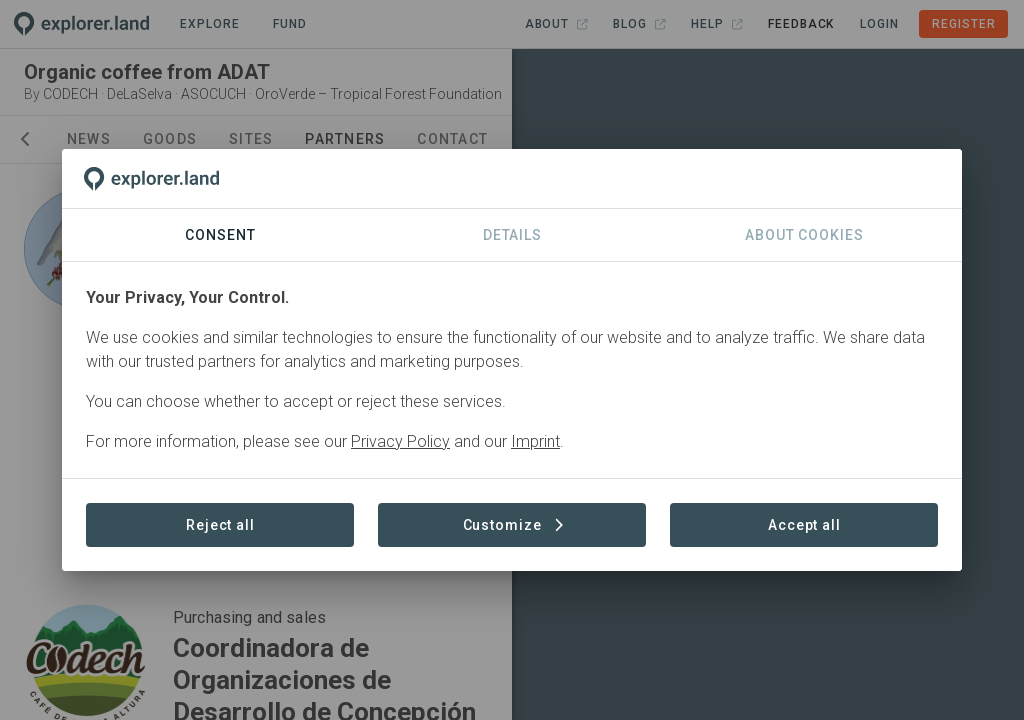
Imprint (535, 441)
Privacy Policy (400, 441)
